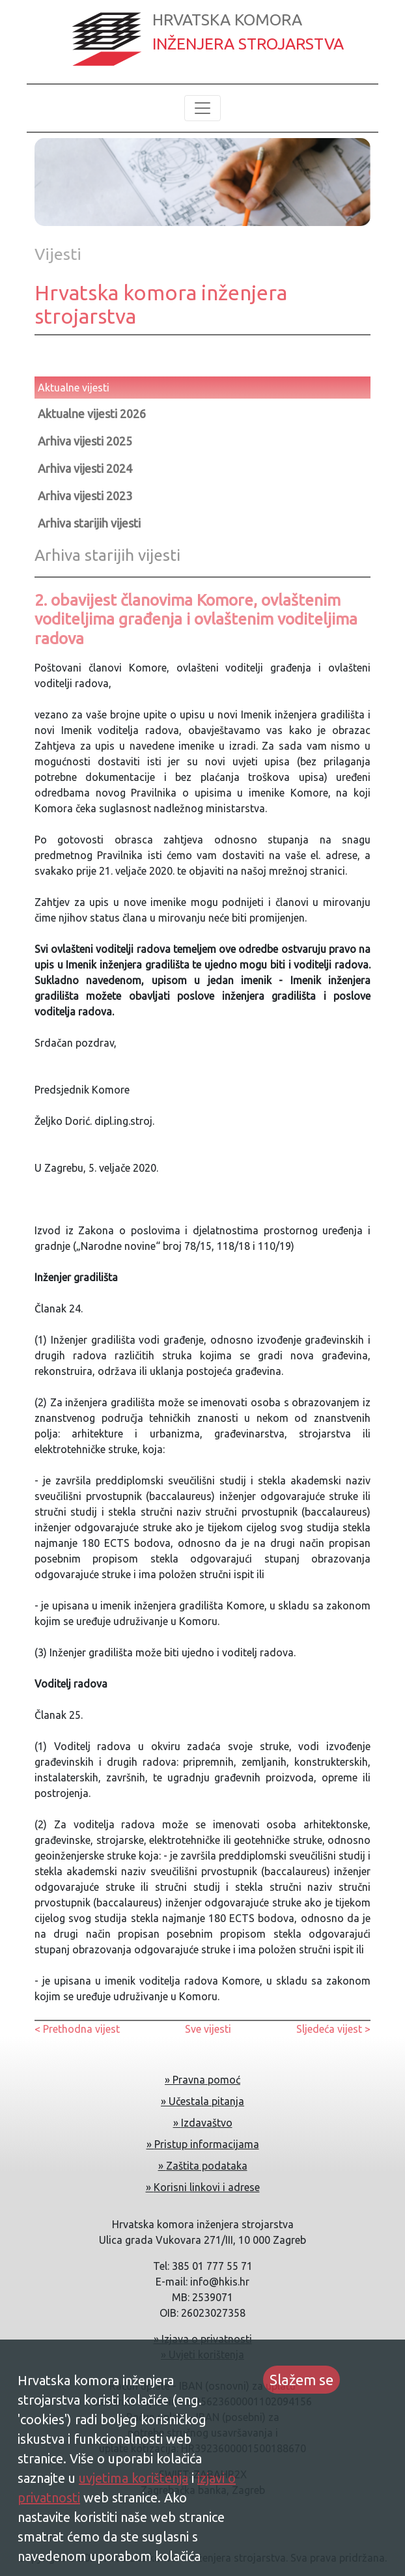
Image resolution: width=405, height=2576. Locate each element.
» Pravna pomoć (202, 2080)
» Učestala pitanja (202, 2101)
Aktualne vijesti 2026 (92, 413)
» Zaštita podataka (202, 2166)
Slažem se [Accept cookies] (301, 2379)
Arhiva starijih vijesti (89, 523)
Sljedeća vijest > (333, 2029)
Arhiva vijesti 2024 (85, 468)
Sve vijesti (208, 2029)
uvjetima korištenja (133, 2477)
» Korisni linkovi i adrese (203, 2187)
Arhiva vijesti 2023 (85, 495)
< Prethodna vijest (77, 2029)
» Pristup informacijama (203, 2144)
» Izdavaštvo (202, 2123)
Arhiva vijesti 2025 (85, 440)
